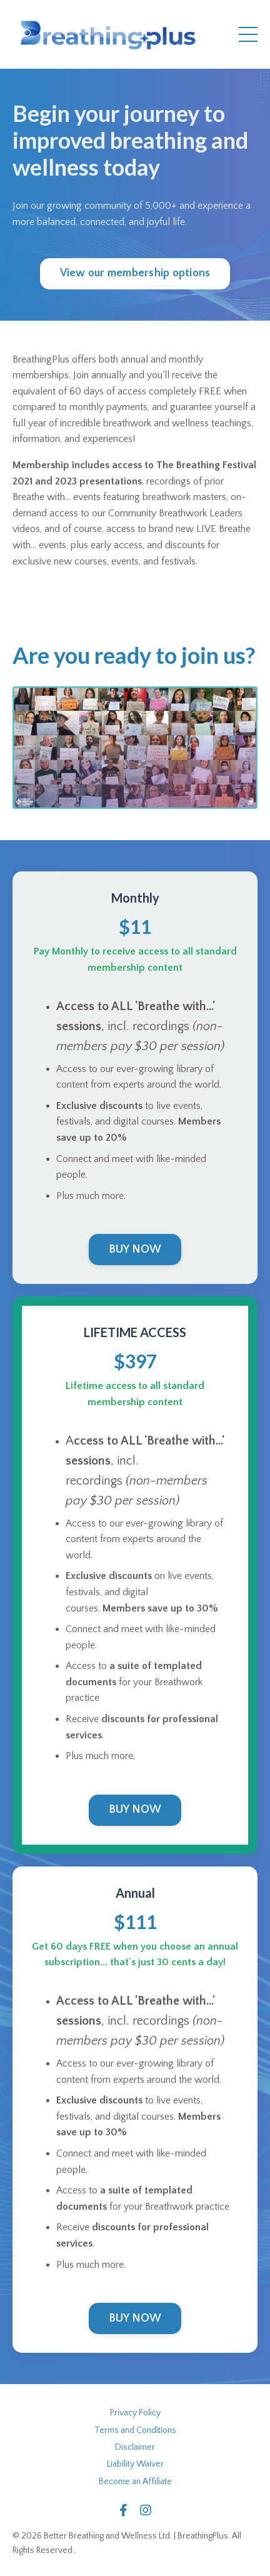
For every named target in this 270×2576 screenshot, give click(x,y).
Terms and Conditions (135, 2430)
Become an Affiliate (135, 2482)
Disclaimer (135, 2447)
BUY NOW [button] (135, 1249)
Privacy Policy (135, 2413)
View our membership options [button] (135, 273)
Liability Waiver (135, 2464)
